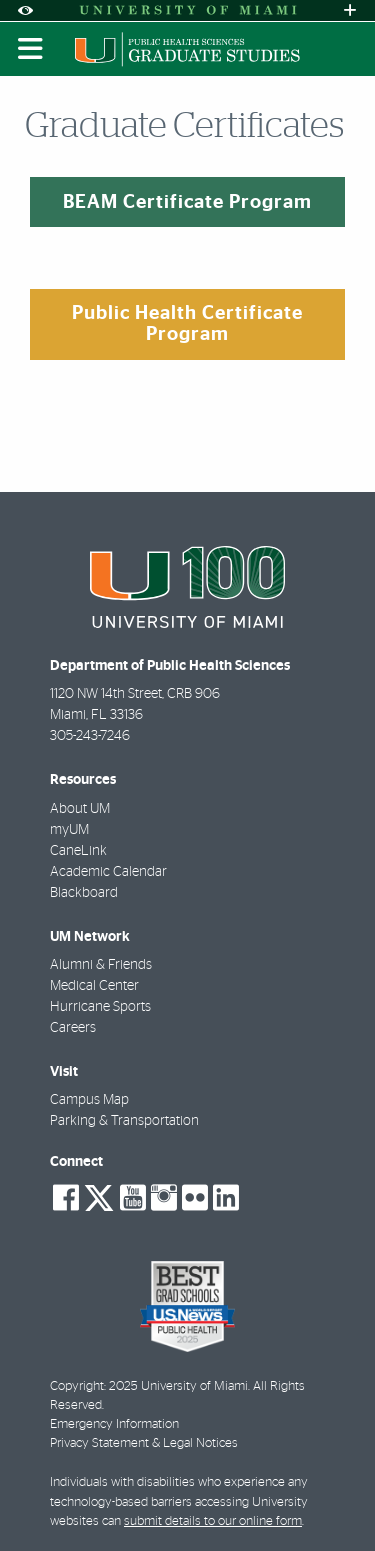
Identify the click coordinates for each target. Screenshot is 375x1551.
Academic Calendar (108, 872)
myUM (69, 830)
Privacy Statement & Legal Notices (144, 1443)
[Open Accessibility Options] (25, 10)
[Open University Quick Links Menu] (350, 10)
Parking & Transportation (124, 1121)
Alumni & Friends (101, 965)
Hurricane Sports (100, 1007)
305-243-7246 (90, 736)
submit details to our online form (213, 1521)
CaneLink (78, 851)
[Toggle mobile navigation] (31, 49)
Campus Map (89, 1100)
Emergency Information (114, 1424)
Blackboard (84, 893)
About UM (80, 809)
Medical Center (94, 986)
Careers (73, 1028)
